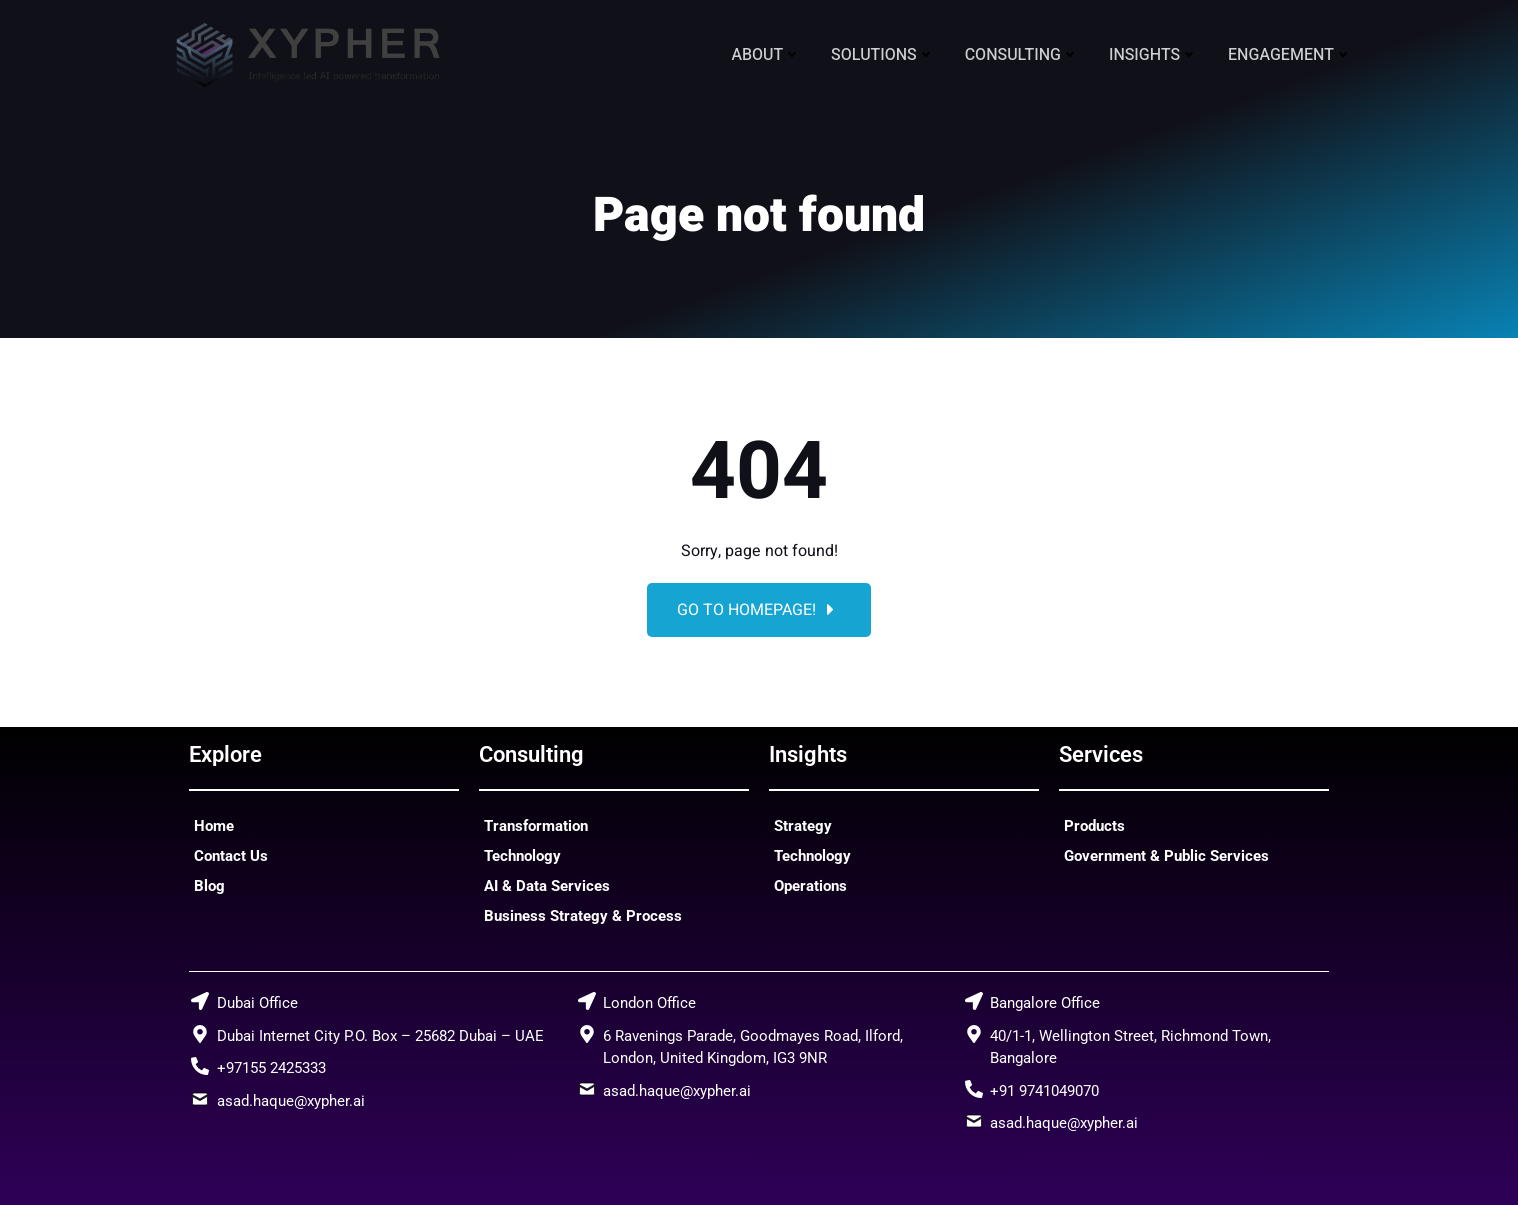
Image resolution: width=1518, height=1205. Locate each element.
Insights (1153, 55)
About (766, 55)
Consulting (1022, 55)
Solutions (883, 55)
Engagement (1290, 55)
